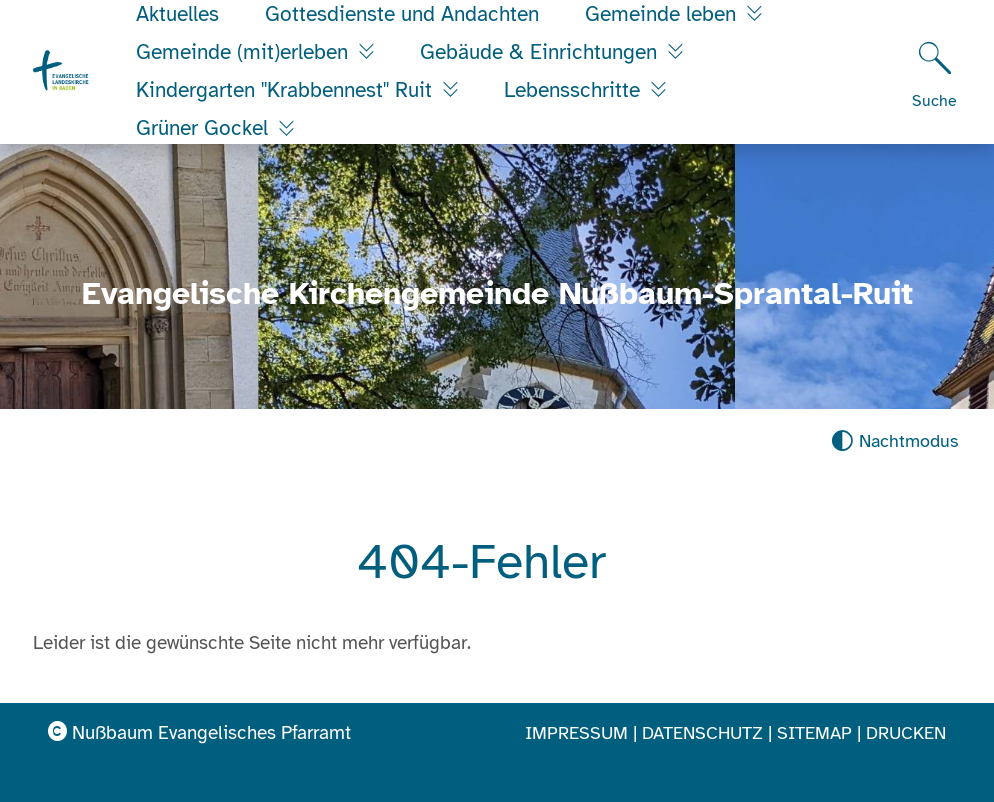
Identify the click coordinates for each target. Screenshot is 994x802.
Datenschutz (702, 733)
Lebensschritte (575, 90)
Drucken (906, 733)
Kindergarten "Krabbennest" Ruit (287, 90)
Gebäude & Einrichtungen (541, 52)
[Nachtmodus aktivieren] (894, 441)
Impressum (576, 733)
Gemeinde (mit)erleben (245, 52)
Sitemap (814, 733)
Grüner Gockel (205, 128)
